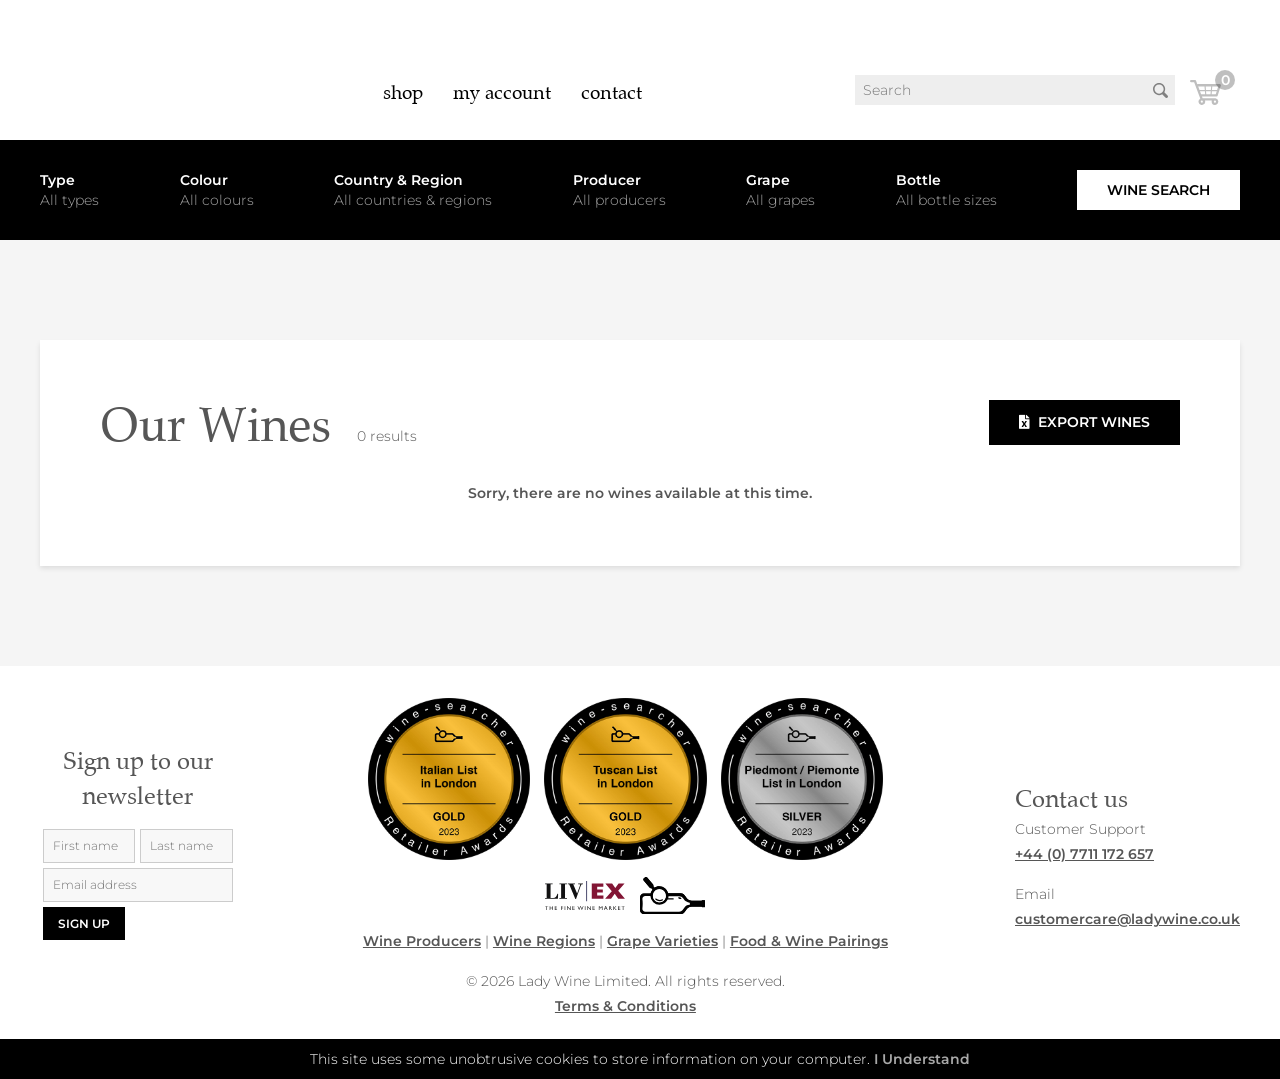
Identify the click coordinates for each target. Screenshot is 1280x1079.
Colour (204, 180)
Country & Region (398, 180)
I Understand (922, 1059)
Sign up (84, 923)
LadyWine (110, 70)
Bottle (918, 180)
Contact (611, 92)
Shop (403, 92)
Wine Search (1158, 190)
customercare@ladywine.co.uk (1127, 919)
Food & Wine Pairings (809, 941)
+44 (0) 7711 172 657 (1084, 854)
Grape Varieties (662, 941)
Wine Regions (544, 941)
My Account (502, 92)
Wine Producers (422, 941)
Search (1160, 90)
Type (57, 180)
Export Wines (1084, 422)
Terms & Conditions (625, 1006)
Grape (768, 180)
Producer (607, 180)
